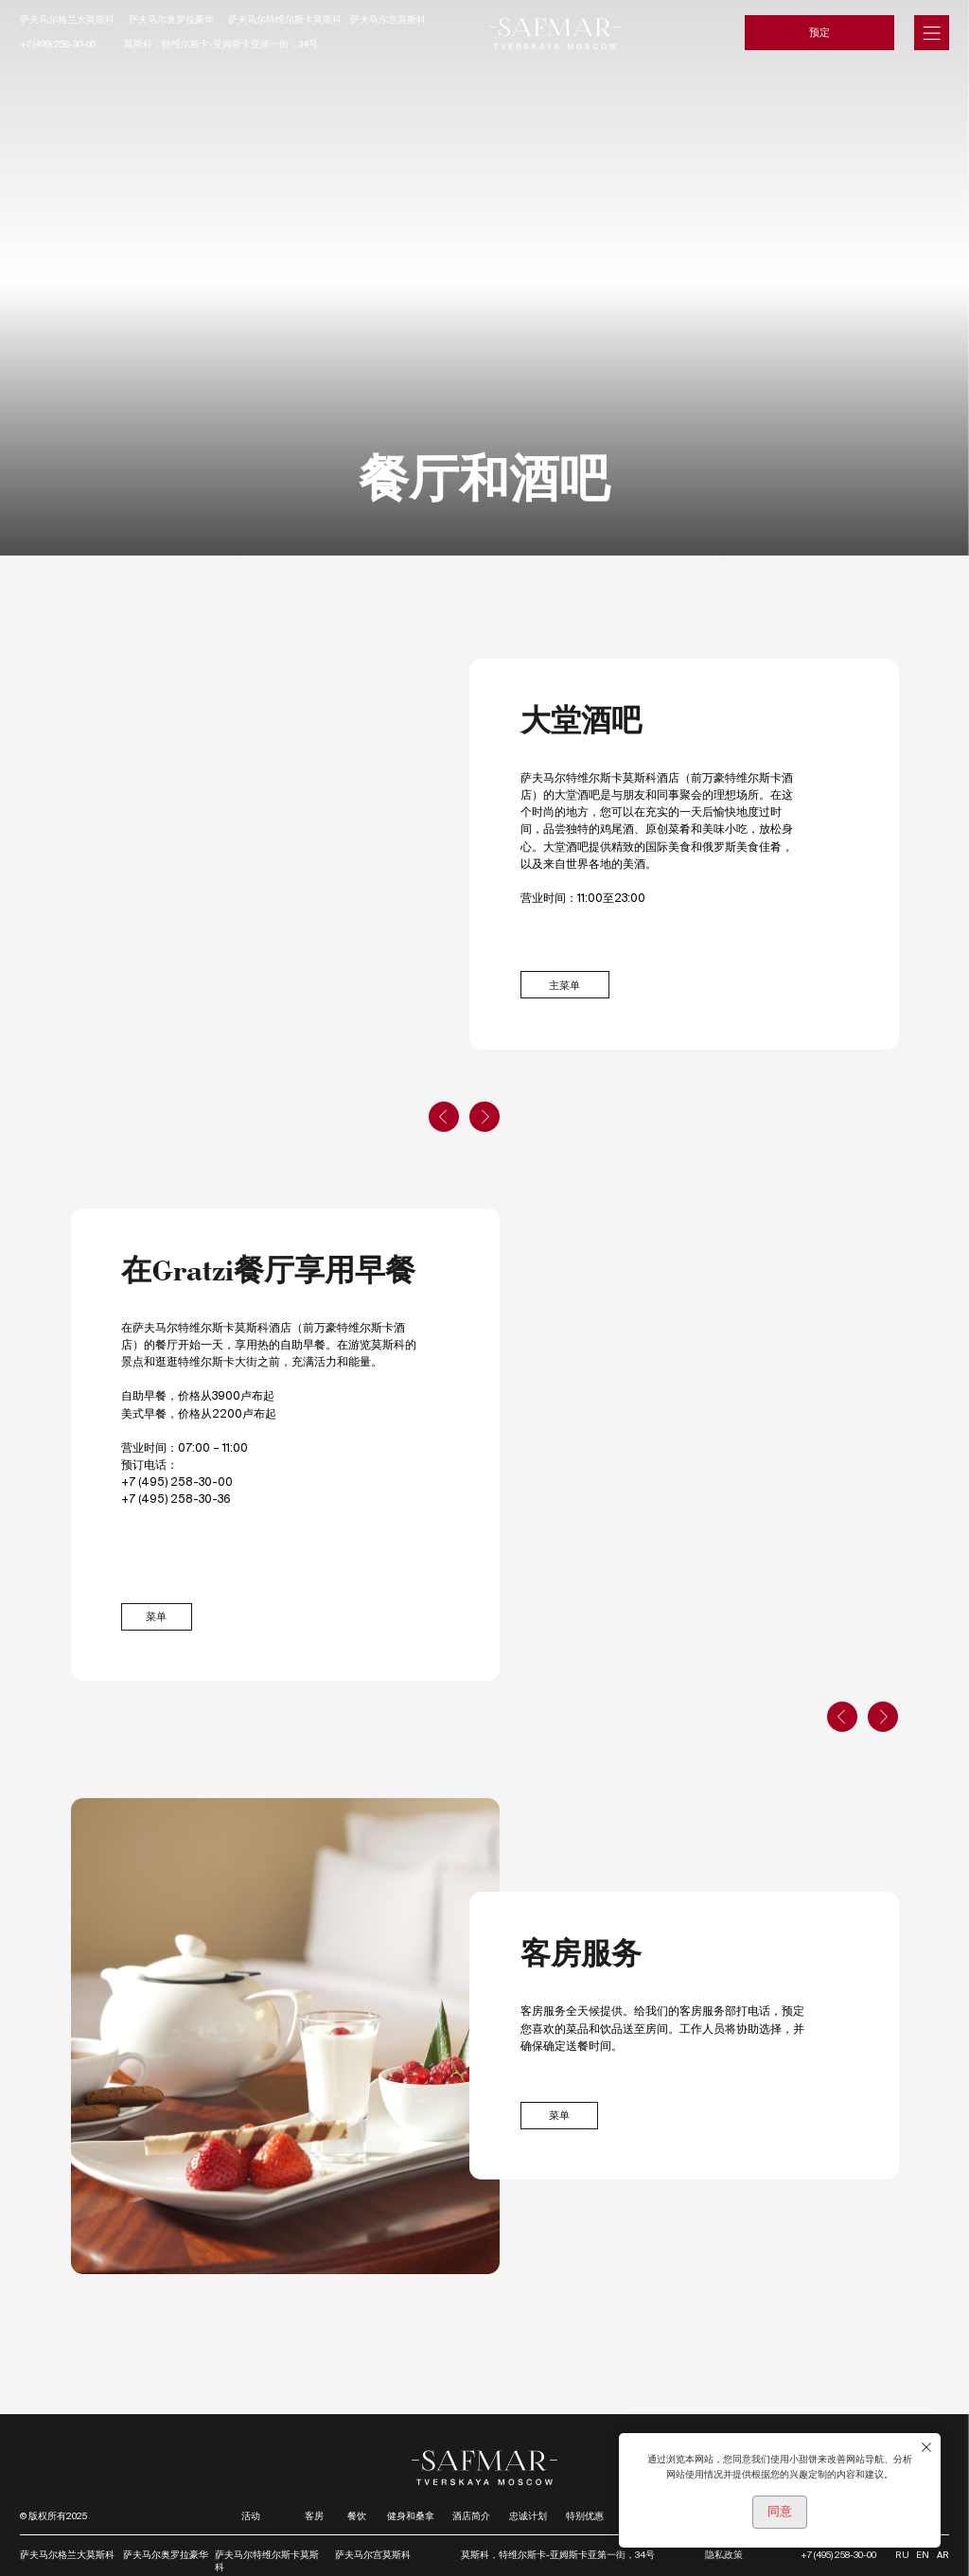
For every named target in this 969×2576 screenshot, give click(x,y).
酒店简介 (471, 2516)
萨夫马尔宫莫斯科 (388, 19)
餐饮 (356, 2516)
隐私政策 (724, 2555)
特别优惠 (585, 2516)
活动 (250, 2516)
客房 (314, 2516)
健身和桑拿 (410, 2516)
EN (922, 2555)
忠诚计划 (528, 2516)
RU (902, 2555)
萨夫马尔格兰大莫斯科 (67, 19)
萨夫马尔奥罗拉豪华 (171, 19)
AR (943, 2555)
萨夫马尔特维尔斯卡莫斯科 (285, 19)
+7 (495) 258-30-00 (58, 44)
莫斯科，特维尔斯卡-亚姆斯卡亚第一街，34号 (221, 44)
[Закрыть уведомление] (926, 2447)
